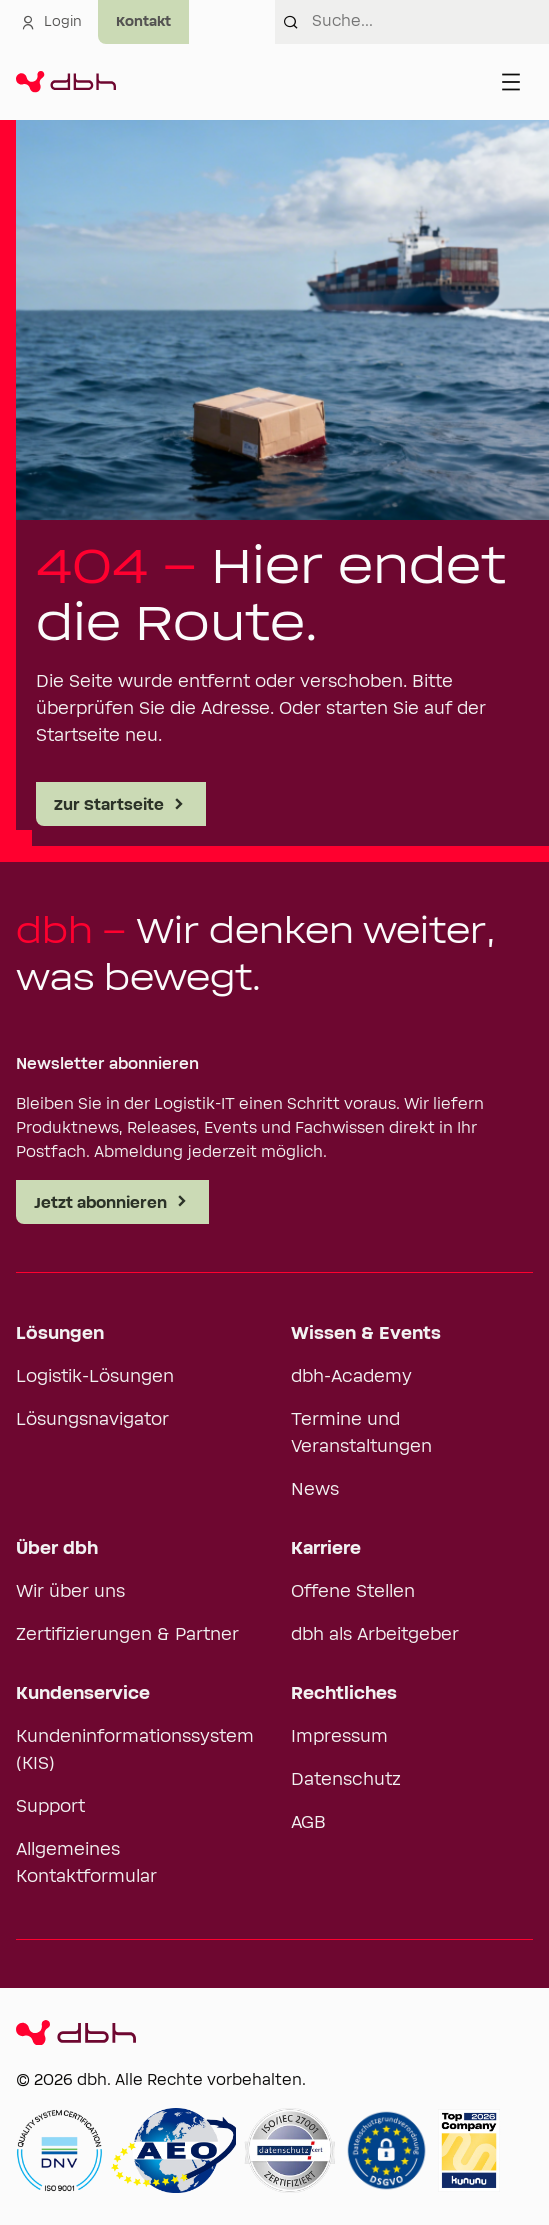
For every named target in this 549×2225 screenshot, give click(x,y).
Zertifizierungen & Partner (127, 1635)
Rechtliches (344, 1694)
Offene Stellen (353, 1592)
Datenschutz (346, 1780)
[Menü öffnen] (511, 82)
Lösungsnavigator (92, 1420)
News (315, 1490)
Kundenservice (83, 1694)
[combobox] (431, 22)
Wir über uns (70, 1592)
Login (51, 22)
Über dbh (57, 1549)
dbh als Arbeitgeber (375, 1635)
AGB (308, 1823)
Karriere (326, 1549)
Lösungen (60, 1334)
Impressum (339, 1737)
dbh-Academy (351, 1377)
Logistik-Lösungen (95, 1377)
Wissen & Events (366, 1334)
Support (50, 1807)
